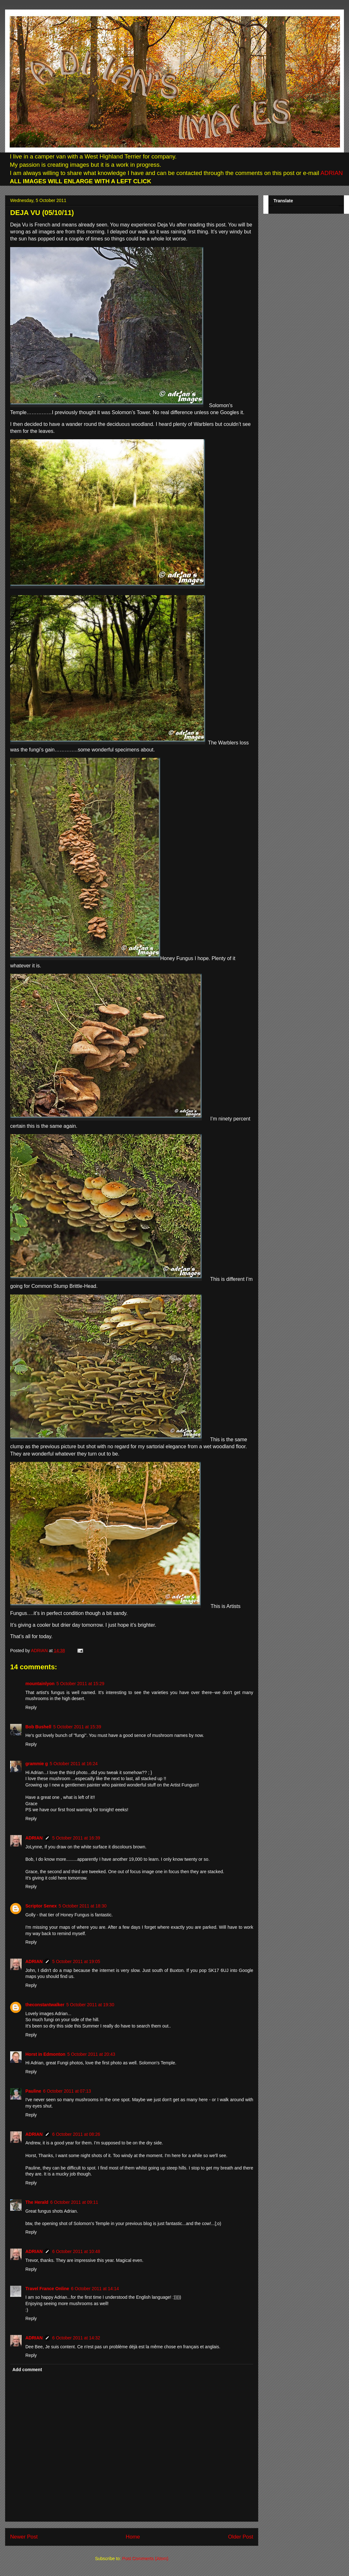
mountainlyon (40, 1683)
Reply (31, 1707)
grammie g (36, 1763)
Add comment (27, 2369)
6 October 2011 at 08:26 (76, 2134)
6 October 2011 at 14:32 (76, 2337)
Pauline (33, 2091)
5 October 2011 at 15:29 (80, 1683)
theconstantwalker (44, 2004)
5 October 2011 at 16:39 (76, 1837)
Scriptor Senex (41, 1905)
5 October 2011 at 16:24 (74, 1763)
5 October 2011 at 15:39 (77, 1726)
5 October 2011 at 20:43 (91, 2054)
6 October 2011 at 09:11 (74, 2202)
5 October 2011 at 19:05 (76, 1961)
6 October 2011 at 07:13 (67, 2091)
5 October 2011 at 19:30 (90, 2004)
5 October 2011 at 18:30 (83, 1905)
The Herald (36, 2202)
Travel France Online (47, 2288)
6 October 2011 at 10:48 (76, 2251)
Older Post (240, 2537)
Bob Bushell (38, 1726)
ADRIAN (331, 173)
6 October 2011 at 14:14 (95, 2288)
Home (133, 2537)
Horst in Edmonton (45, 2054)
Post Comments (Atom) (145, 2558)
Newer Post (24, 2537)
